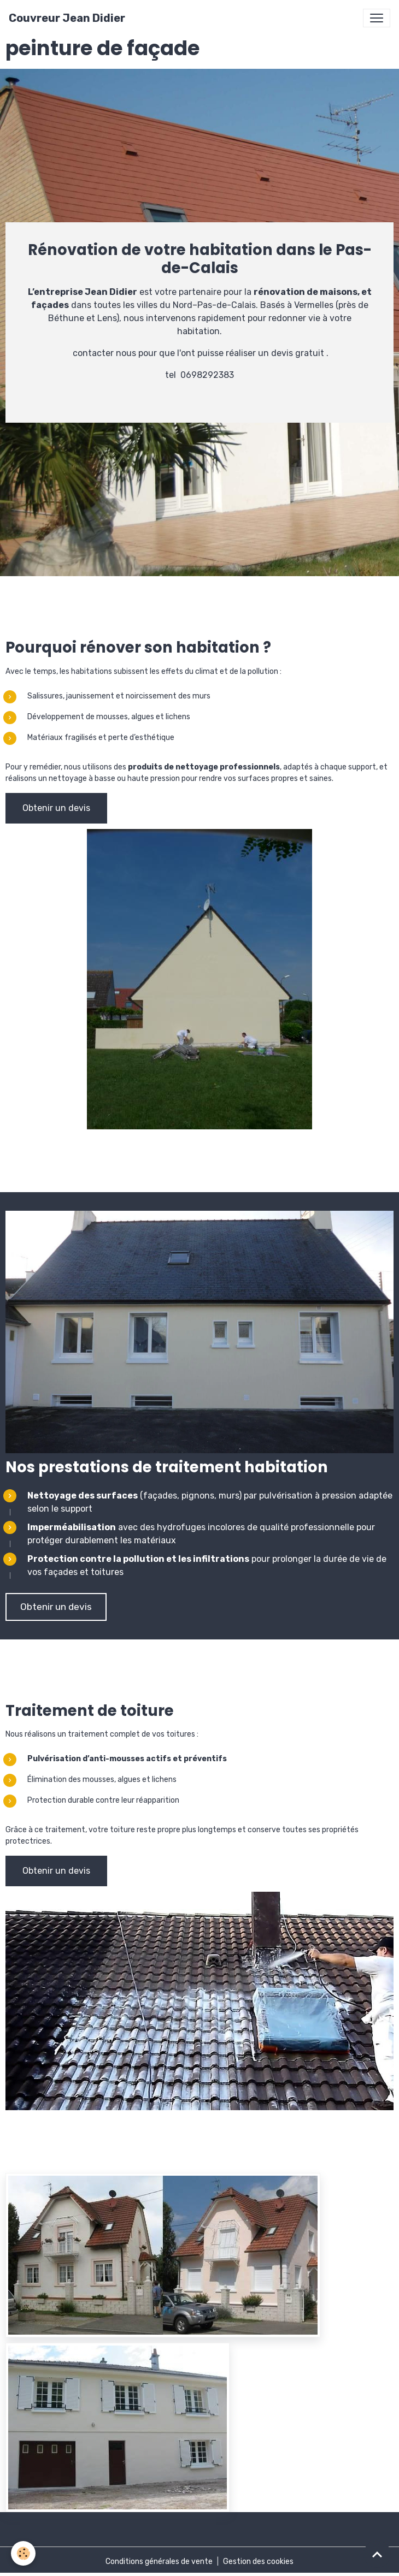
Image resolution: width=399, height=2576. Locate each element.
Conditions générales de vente (159, 2561)
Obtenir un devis (56, 808)
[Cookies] (23, 2553)
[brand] (67, 18)
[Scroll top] (377, 2554)
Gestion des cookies (258, 2561)
